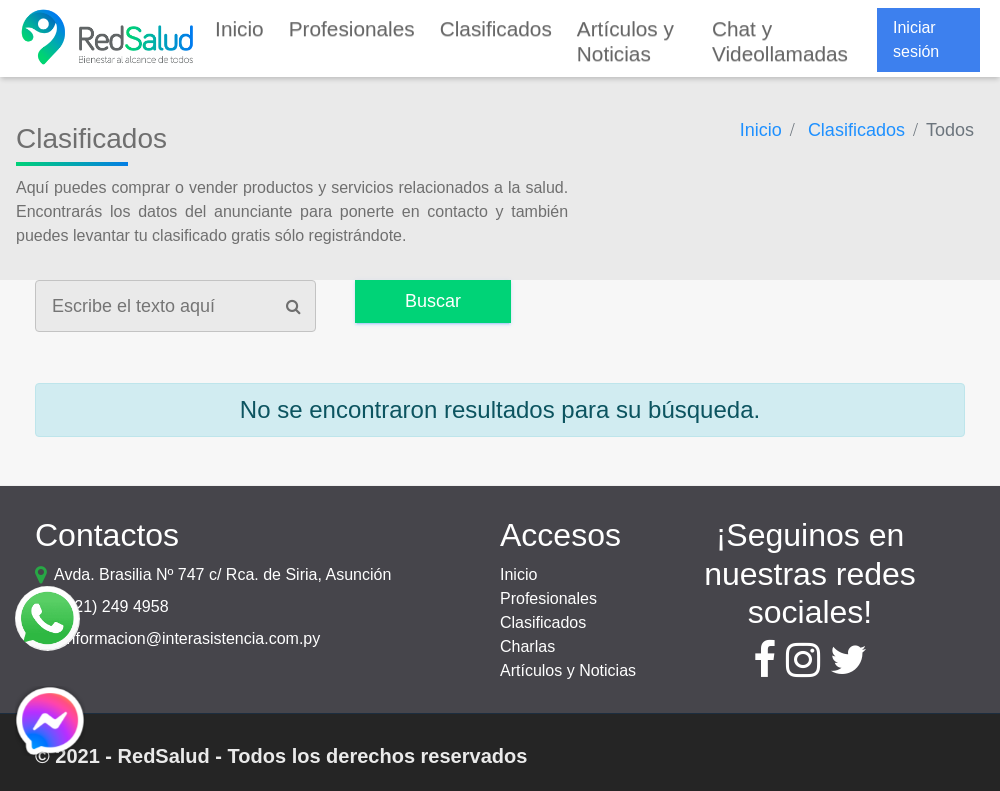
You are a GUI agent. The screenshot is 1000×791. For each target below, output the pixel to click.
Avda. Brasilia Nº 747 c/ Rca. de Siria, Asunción (222, 574)
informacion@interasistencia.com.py (191, 638)
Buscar (433, 301)
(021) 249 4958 (114, 606)
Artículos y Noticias (568, 670)
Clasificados (543, 622)
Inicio (518, 574)
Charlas (527, 646)
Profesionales (548, 598)
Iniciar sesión (916, 39)
